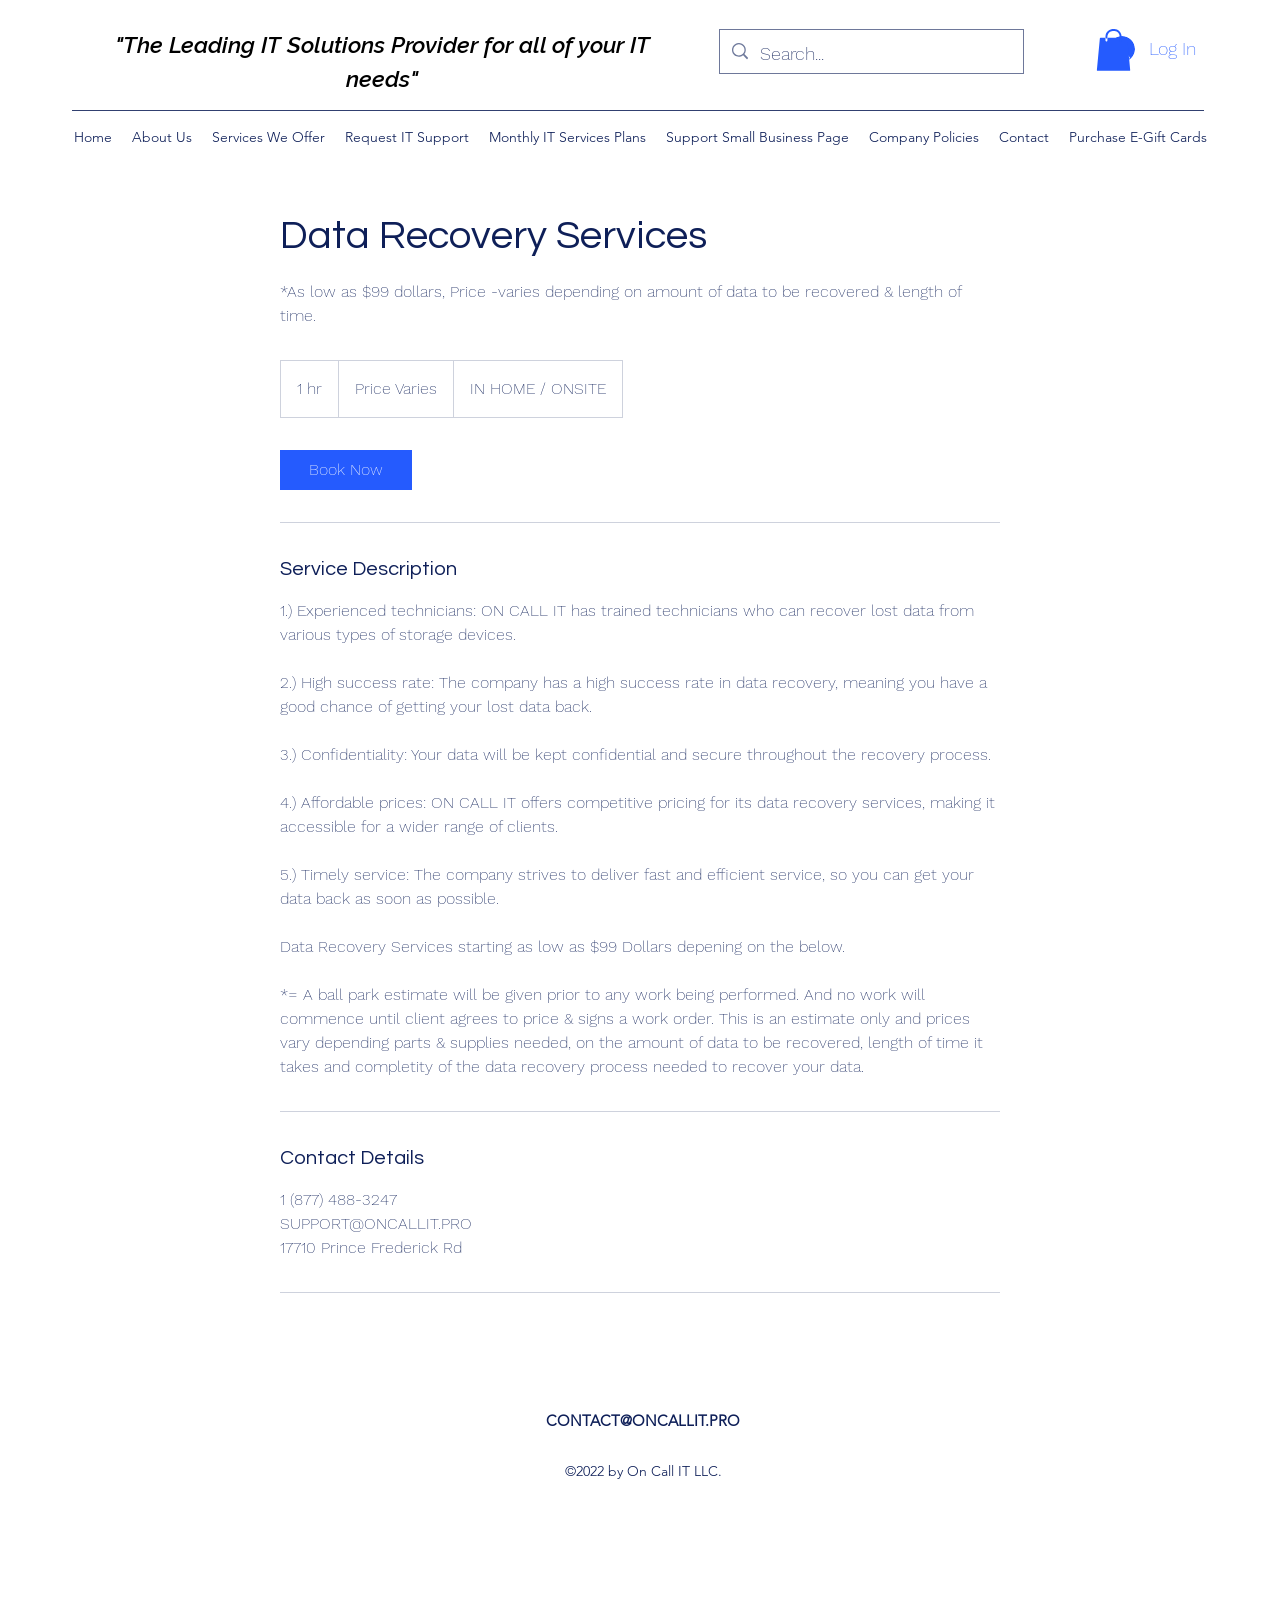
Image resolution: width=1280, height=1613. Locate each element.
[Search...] (870, 54)
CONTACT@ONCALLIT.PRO (643, 1420)
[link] (346, 470)
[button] (1113, 50)
